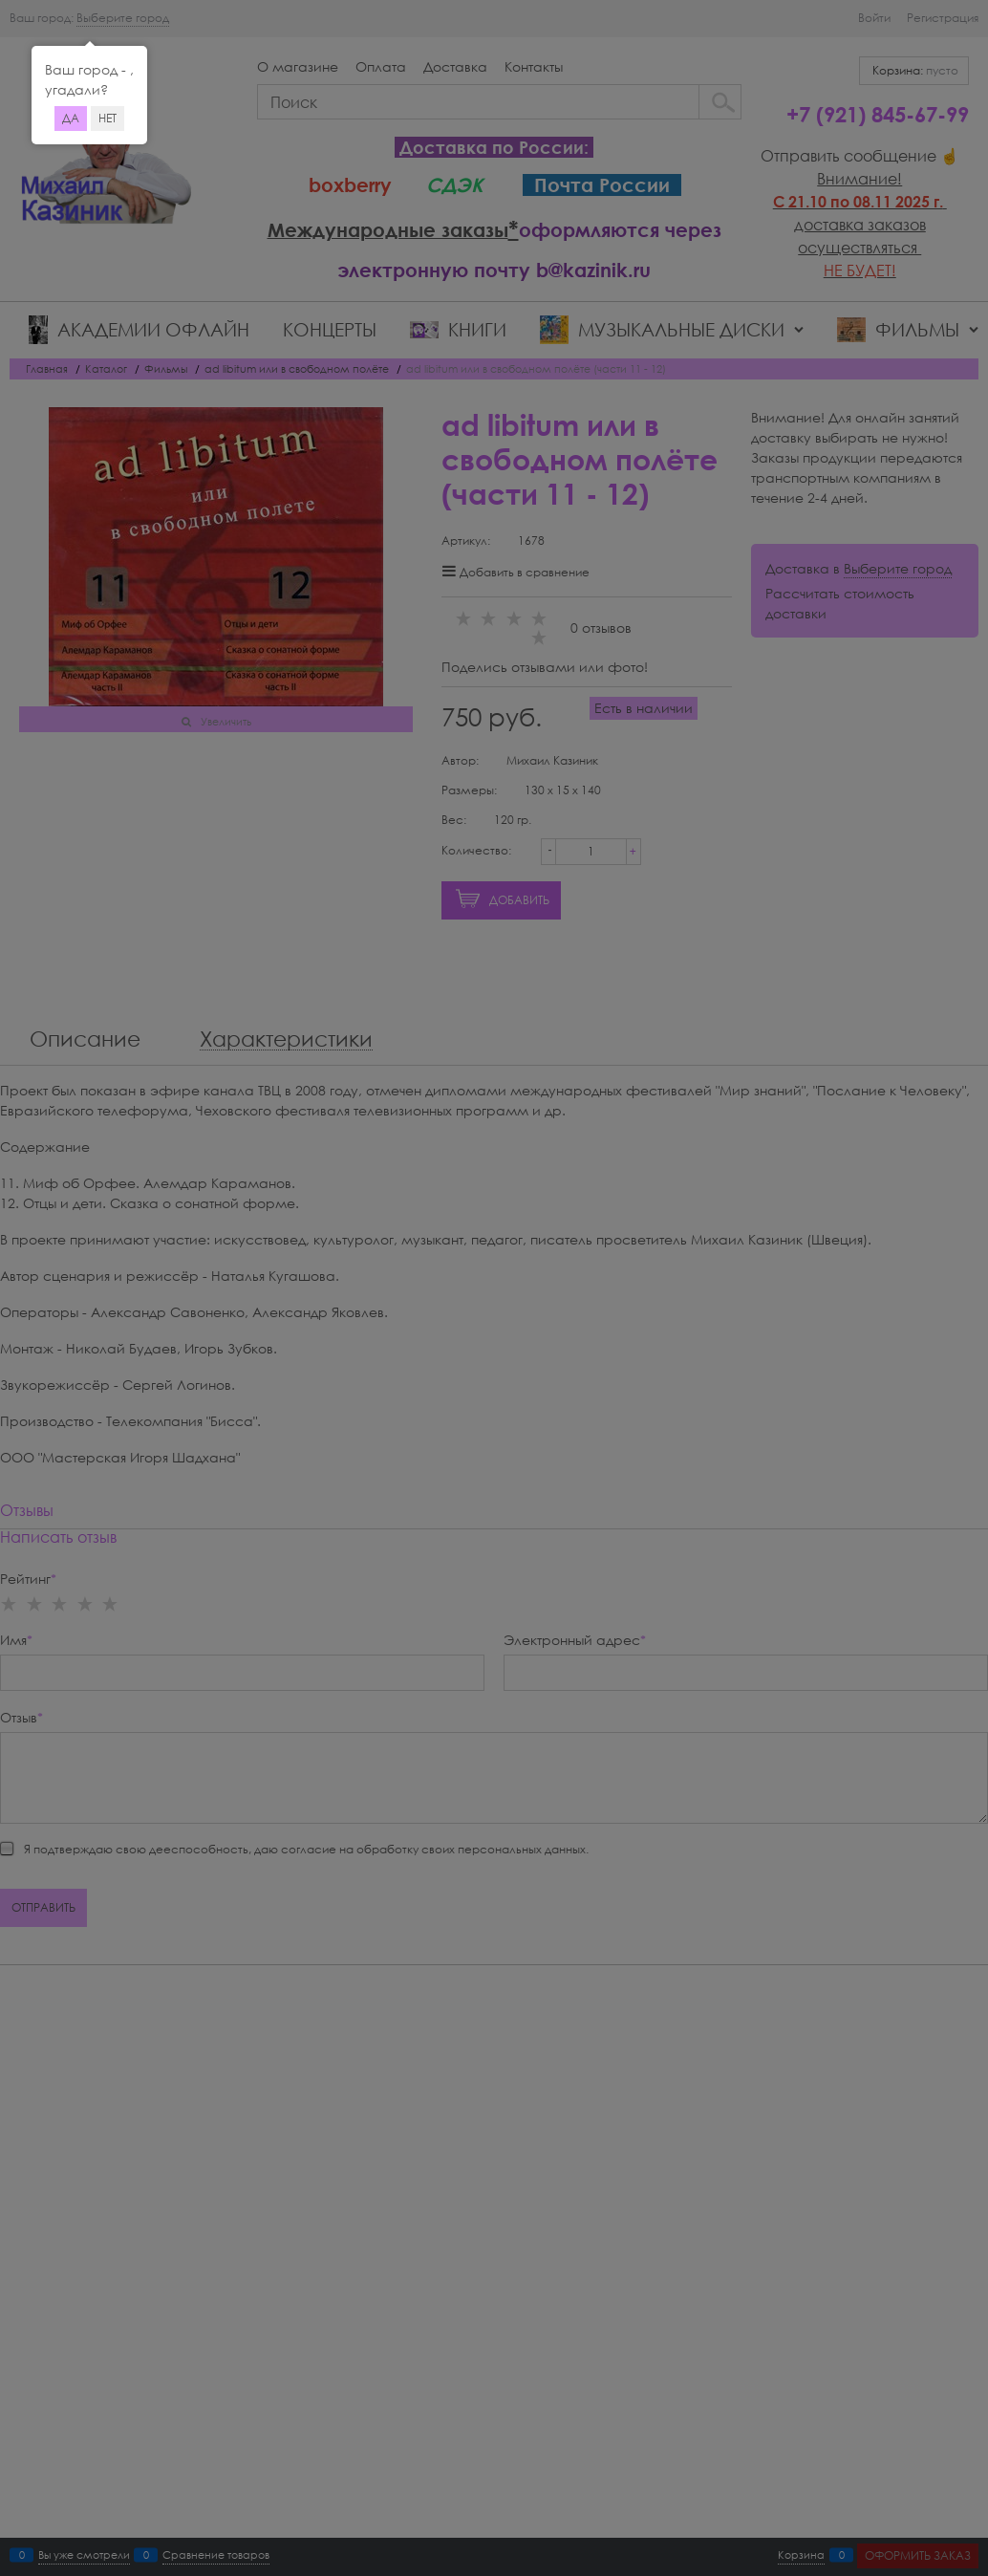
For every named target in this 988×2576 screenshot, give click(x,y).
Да (70, 118)
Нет (107, 118)
